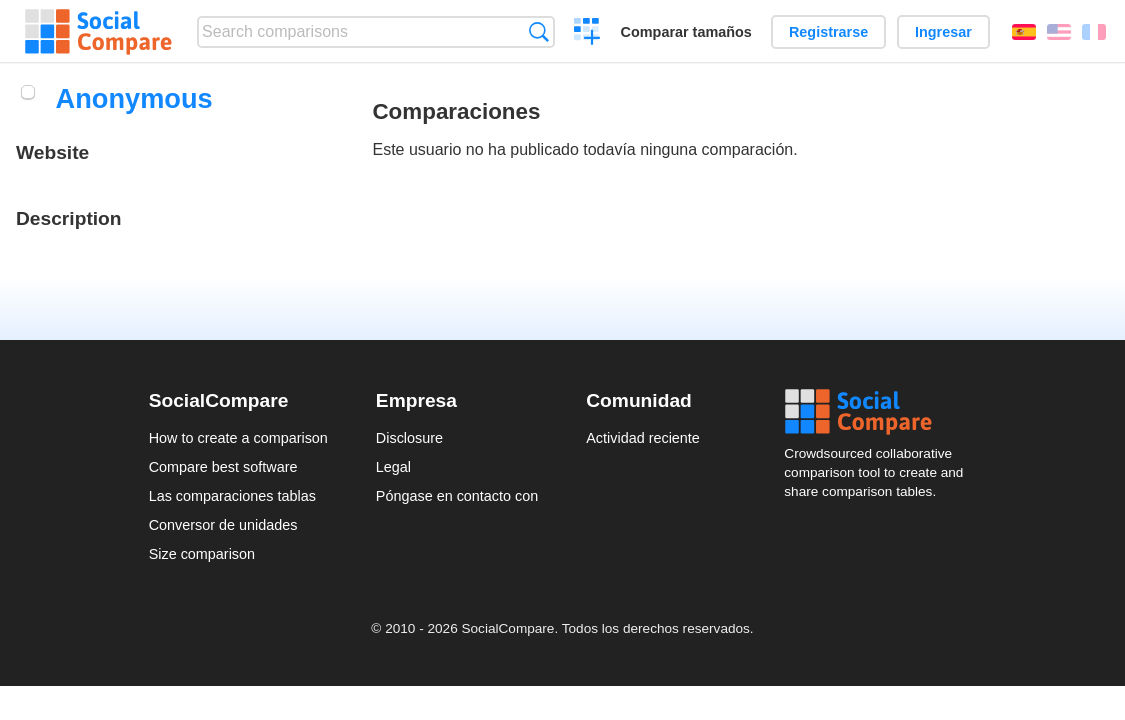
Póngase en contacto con (457, 496)
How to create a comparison (238, 438)
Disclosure (409, 438)
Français (1094, 32)
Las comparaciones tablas (232, 496)
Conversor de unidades (223, 525)
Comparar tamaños (686, 32)
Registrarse (828, 32)
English (1059, 32)
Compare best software (223, 467)
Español (1024, 32)
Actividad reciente (643, 438)
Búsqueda (538, 31)
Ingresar (943, 32)
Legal (393, 467)
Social (880, 412)
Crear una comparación (587, 34)
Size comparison (202, 554)
